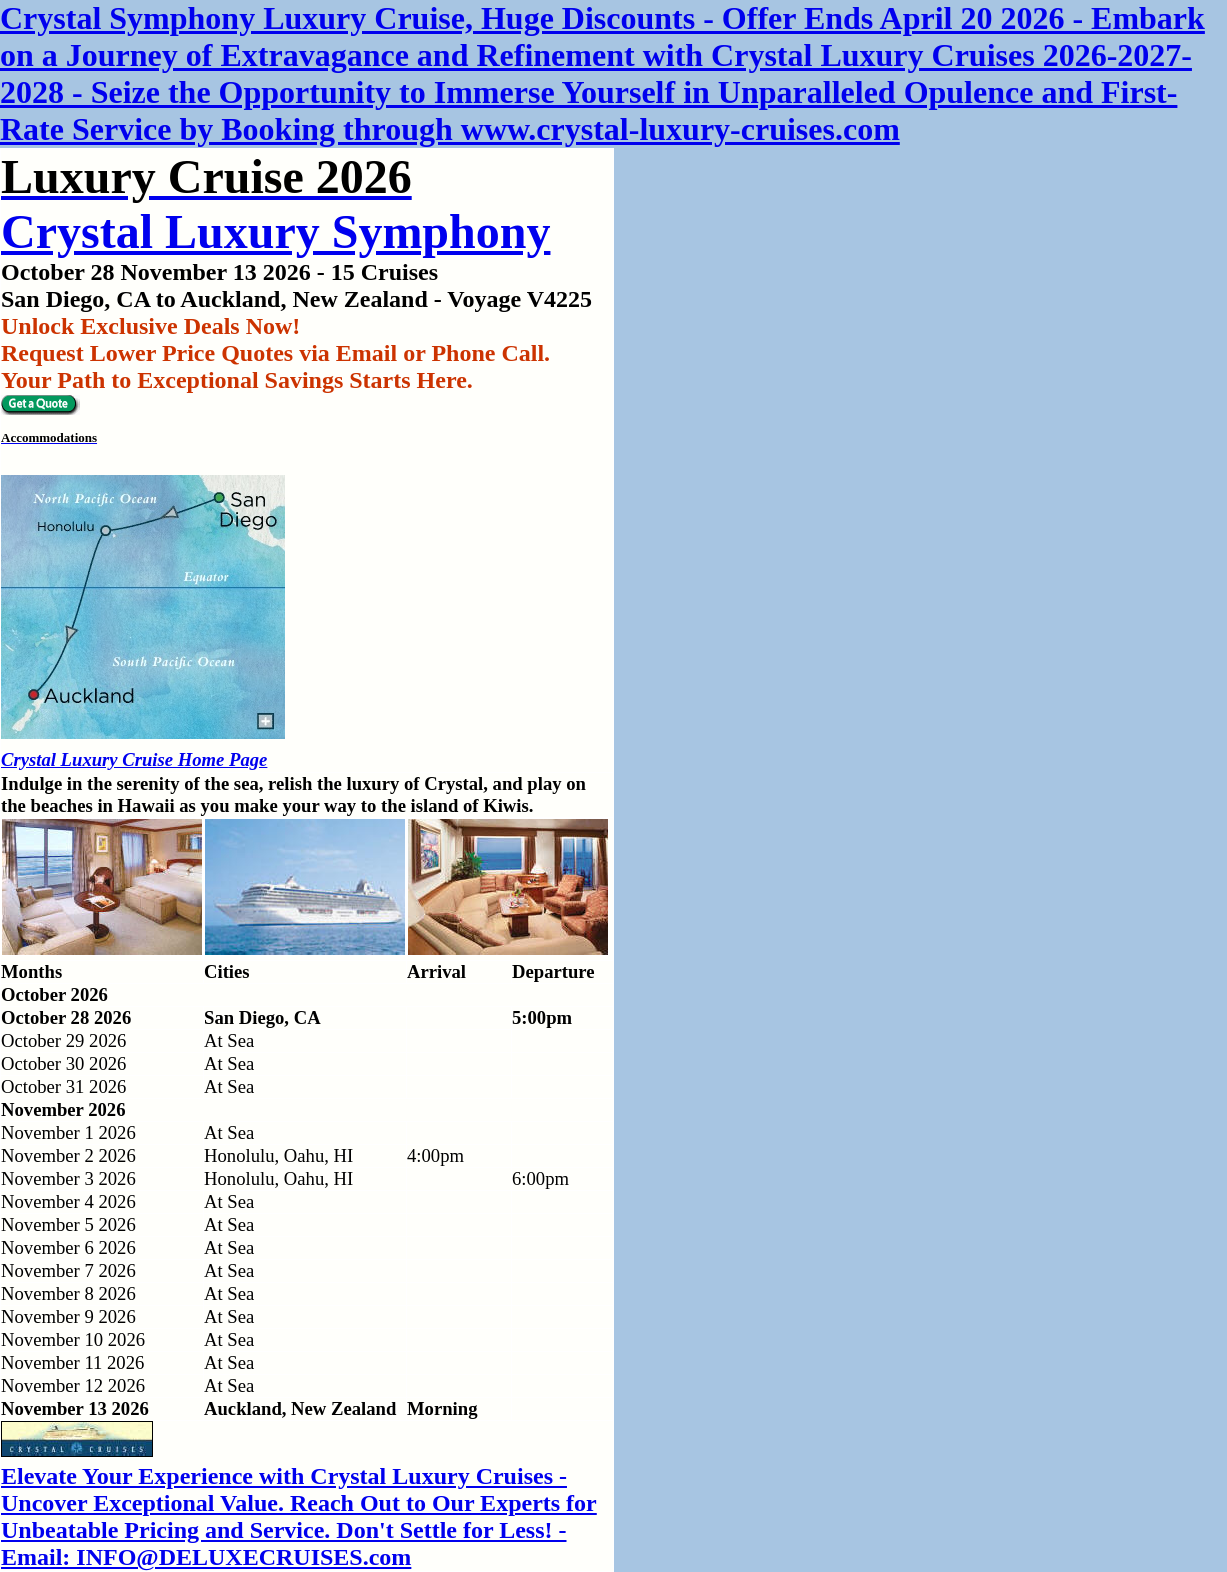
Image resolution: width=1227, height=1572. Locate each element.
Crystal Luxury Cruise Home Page (134, 759)
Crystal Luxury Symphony (275, 231)
